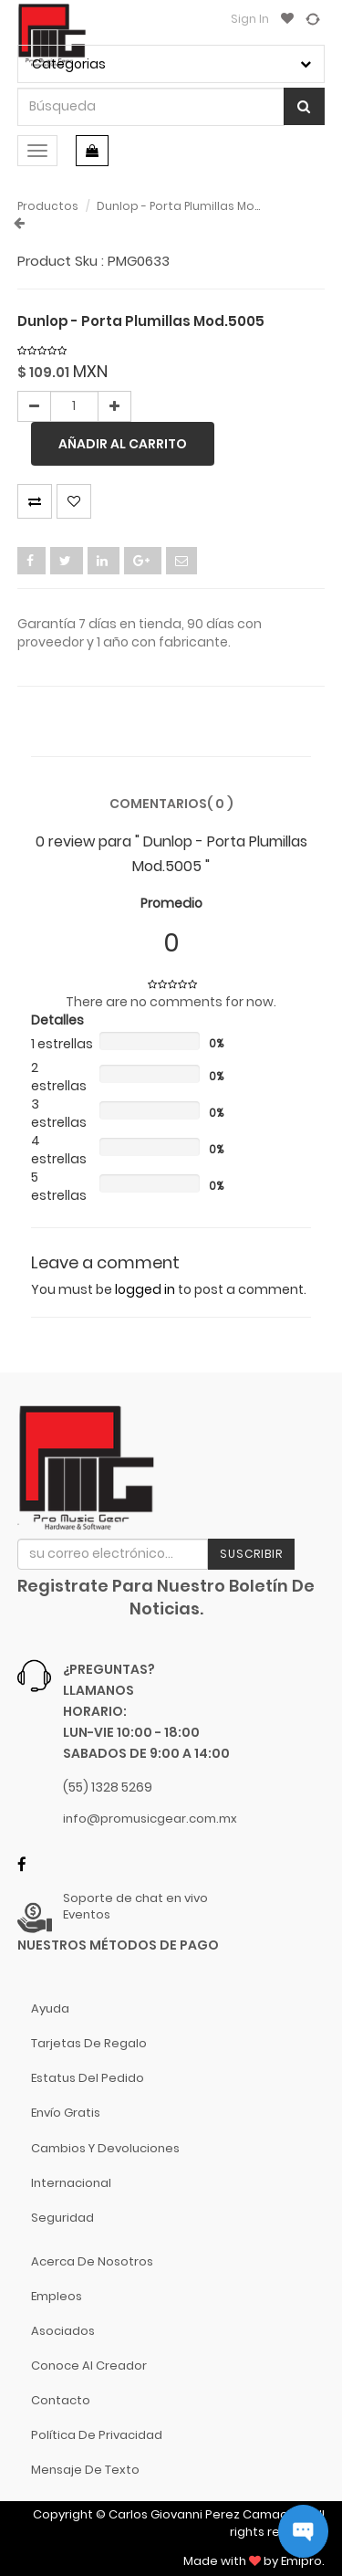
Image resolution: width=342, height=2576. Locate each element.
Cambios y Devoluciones (105, 2148)
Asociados (63, 2330)
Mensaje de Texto (85, 2469)
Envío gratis (65, 2112)
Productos (47, 206)
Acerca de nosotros (92, 2261)
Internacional (71, 2183)
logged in (145, 1289)
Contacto (60, 2400)
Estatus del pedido (87, 2078)
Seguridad (62, 2217)
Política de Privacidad (96, 2435)
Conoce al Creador (89, 2365)
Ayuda (50, 2008)
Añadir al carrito (122, 444)
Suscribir (251, 1553)
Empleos (56, 2296)
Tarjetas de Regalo (89, 2043)
